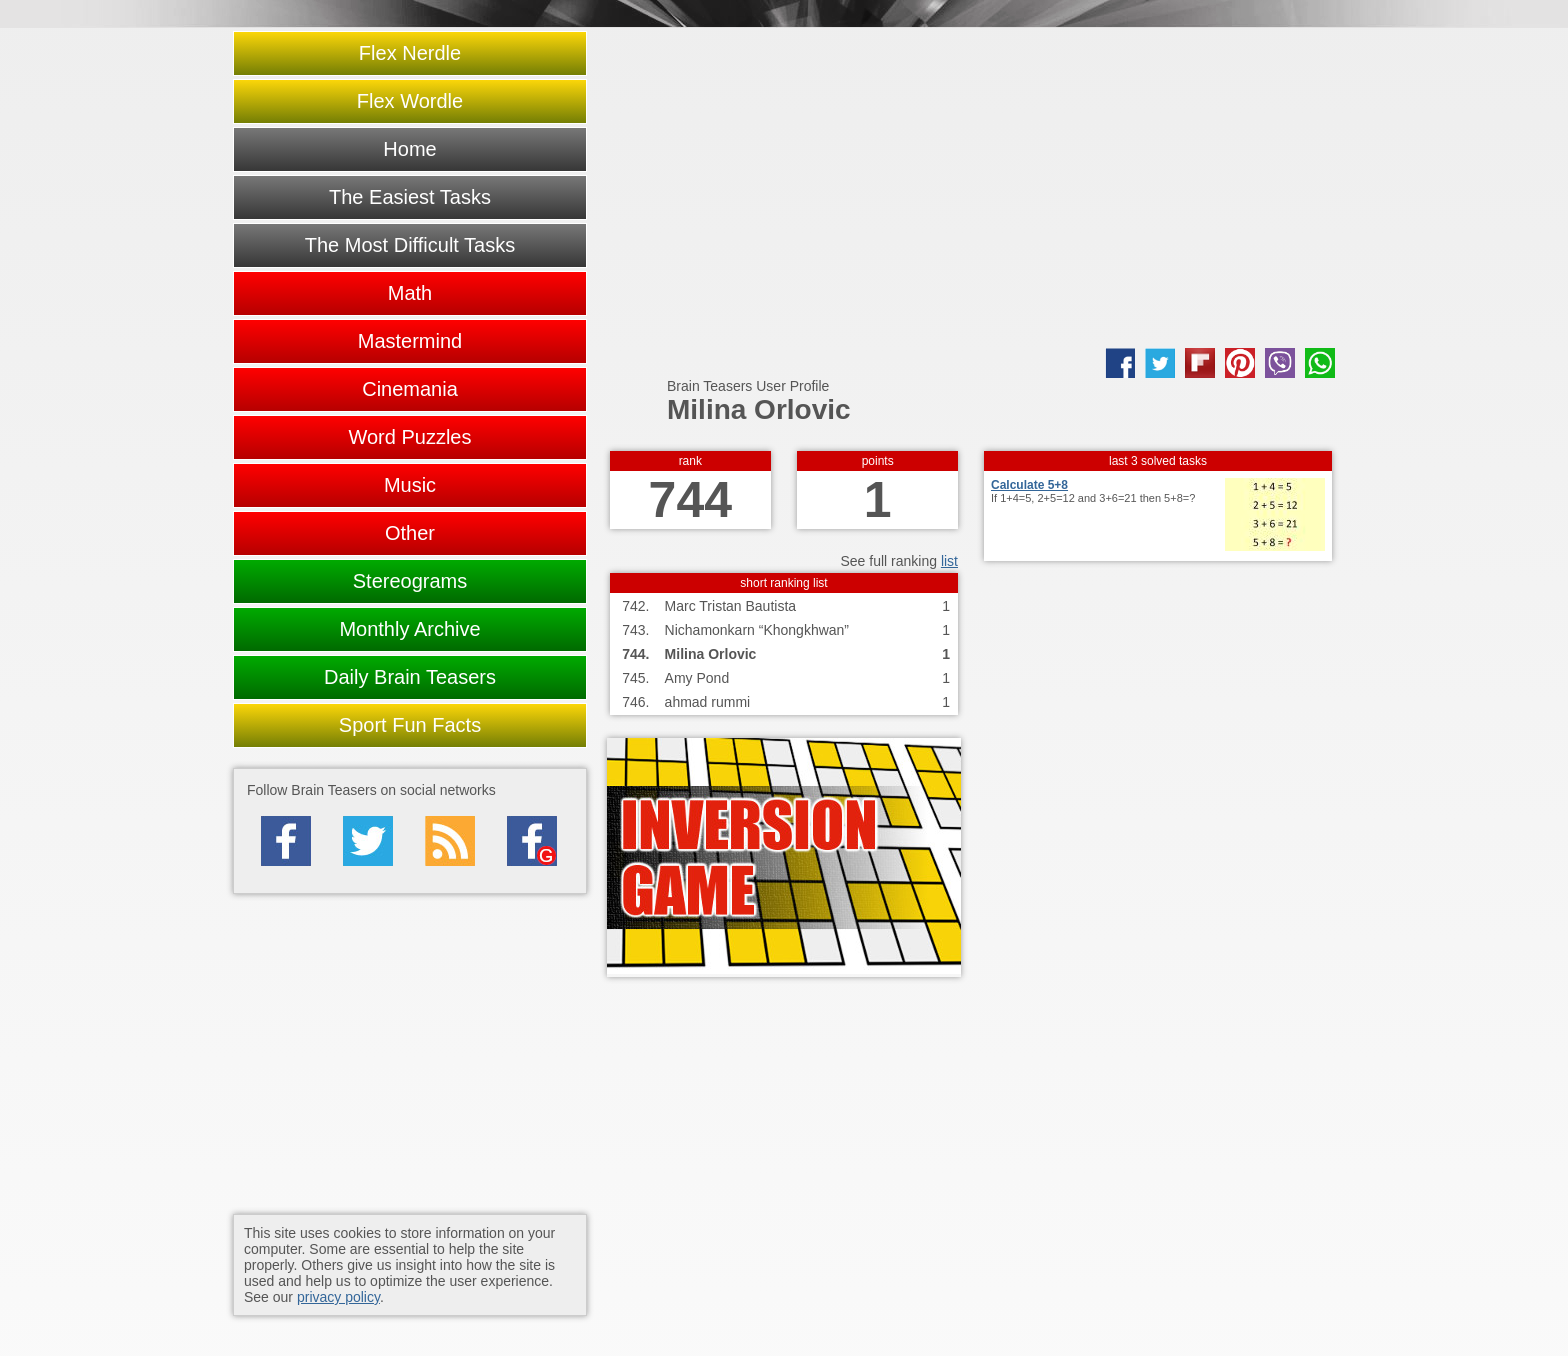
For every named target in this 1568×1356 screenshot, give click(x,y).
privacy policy (338, 1297)
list (949, 561)
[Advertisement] (971, 188)
